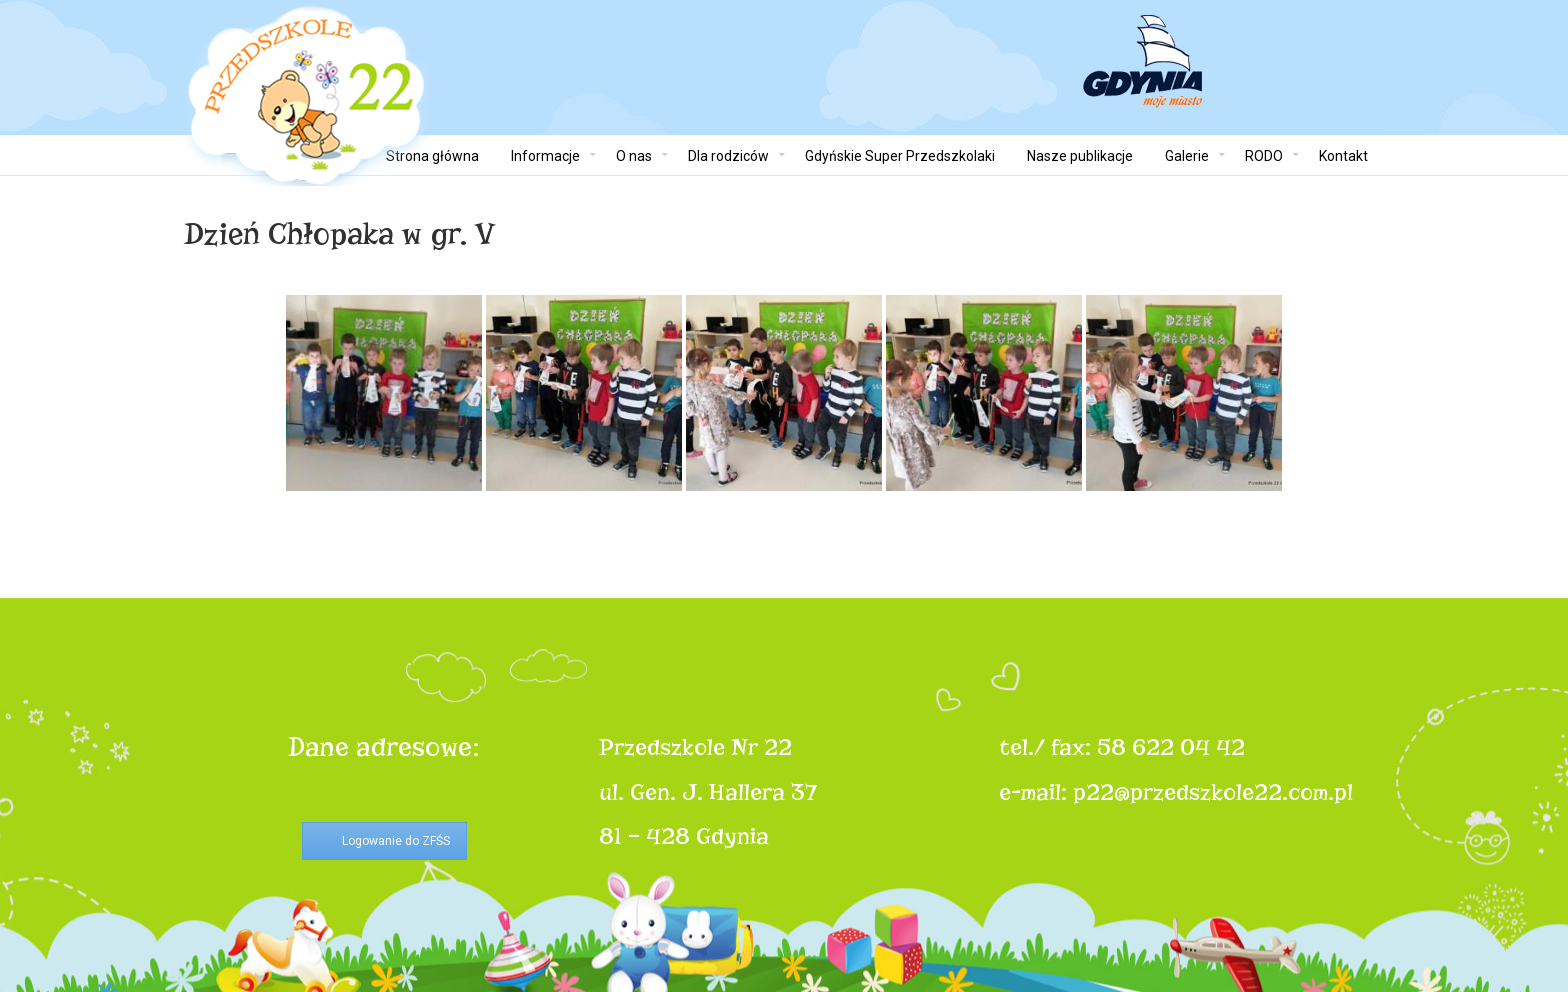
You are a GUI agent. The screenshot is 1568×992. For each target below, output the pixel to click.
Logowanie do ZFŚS (396, 841)
